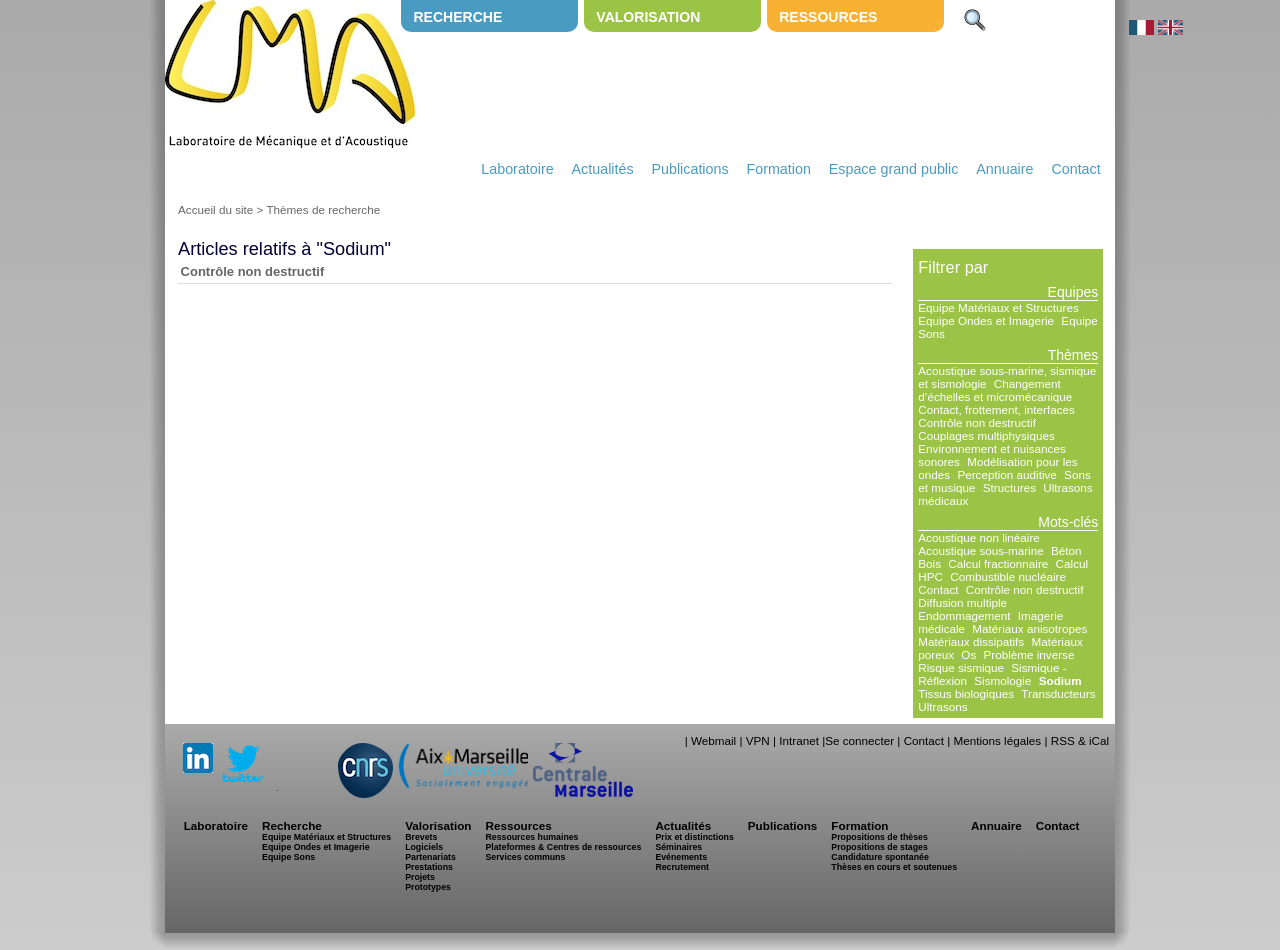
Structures (1009, 487)
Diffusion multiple (962, 602)
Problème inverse (1029, 654)
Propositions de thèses (879, 837)
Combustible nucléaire (1008, 576)
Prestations (429, 867)
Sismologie (1002, 680)
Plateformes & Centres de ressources (563, 847)
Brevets (421, 837)
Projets (420, 877)
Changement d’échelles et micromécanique (995, 390)
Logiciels (424, 847)
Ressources (828, 17)
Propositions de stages (879, 847)
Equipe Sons (288, 857)
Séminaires (678, 847)
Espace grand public (894, 169)
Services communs (525, 857)
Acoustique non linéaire (979, 537)
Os (968, 654)
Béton (1066, 550)
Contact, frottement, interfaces (996, 409)
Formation (779, 169)
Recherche (457, 17)
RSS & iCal (1080, 740)
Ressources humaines (531, 837)
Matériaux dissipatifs (971, 641)
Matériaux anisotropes (1029, 628)
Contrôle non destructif (253, 271)
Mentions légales (997, 740)
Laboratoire (517, 169)
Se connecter (859, 740)
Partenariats (430, 857)
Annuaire (1004, 169)
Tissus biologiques (966, 693)
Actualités (603, 169)
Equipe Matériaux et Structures (998, 307)
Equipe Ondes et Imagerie (986, 320)
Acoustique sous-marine (980, 550)
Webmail (713, 740)
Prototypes (428, 887)
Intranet (799, 740)
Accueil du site (215, 209)
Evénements (681, 857)
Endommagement (964, 615)
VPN (758, 740)
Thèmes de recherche (323, 209)
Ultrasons (942, 706)
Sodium (1060, 680)
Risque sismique (961, 667)
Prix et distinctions (694, 837)
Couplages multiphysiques (986, 435)
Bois (929, 563)
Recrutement (682, 867)
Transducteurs (1058, 693)
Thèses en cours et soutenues (894, 867)
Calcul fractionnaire (998, 563)
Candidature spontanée (879, 857)
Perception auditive (1006, 474)
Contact (1075, 169)
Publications (689, 169)
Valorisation (648, 17)
